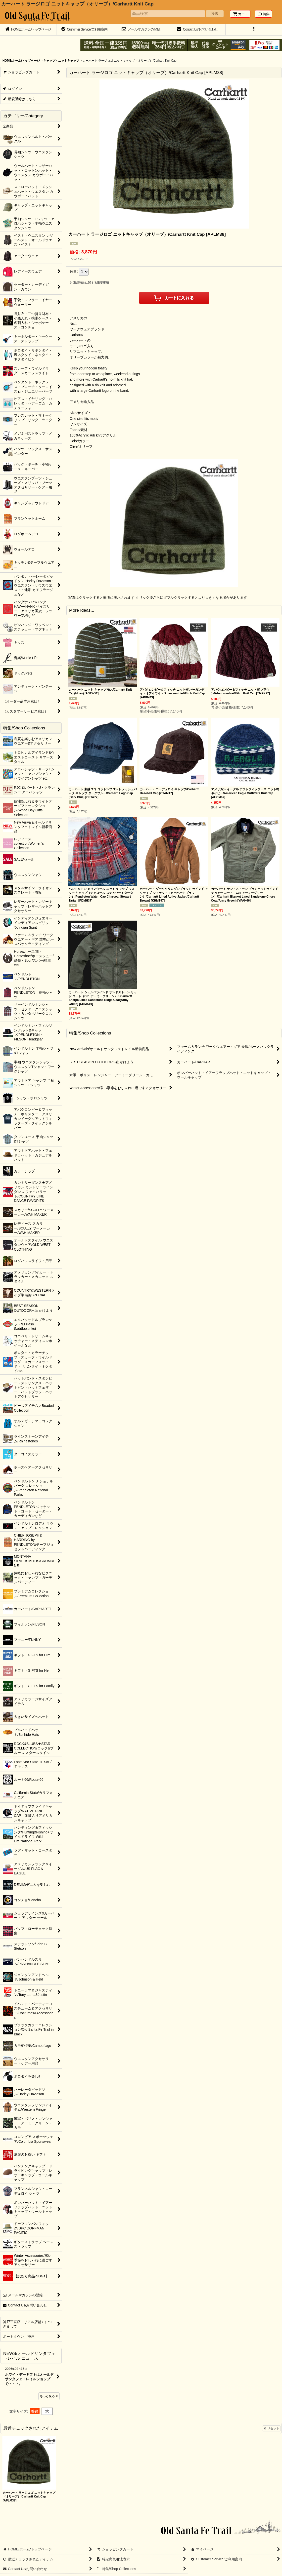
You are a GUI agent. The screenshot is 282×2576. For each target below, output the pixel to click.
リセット (271, 2428)
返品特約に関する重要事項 (89, 282)
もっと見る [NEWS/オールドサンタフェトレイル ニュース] (49, 2396)
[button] (254, 29)
